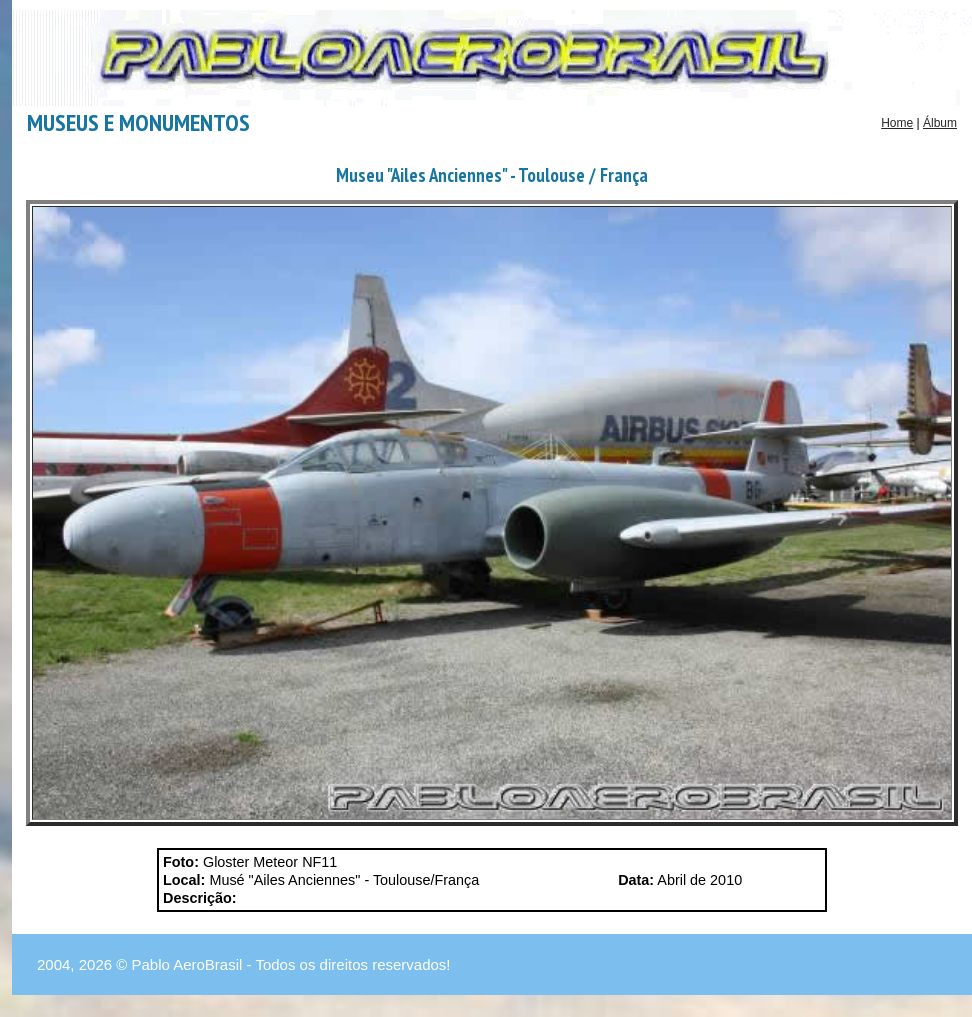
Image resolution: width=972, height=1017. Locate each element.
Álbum (940, 123)
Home (897, 123)
